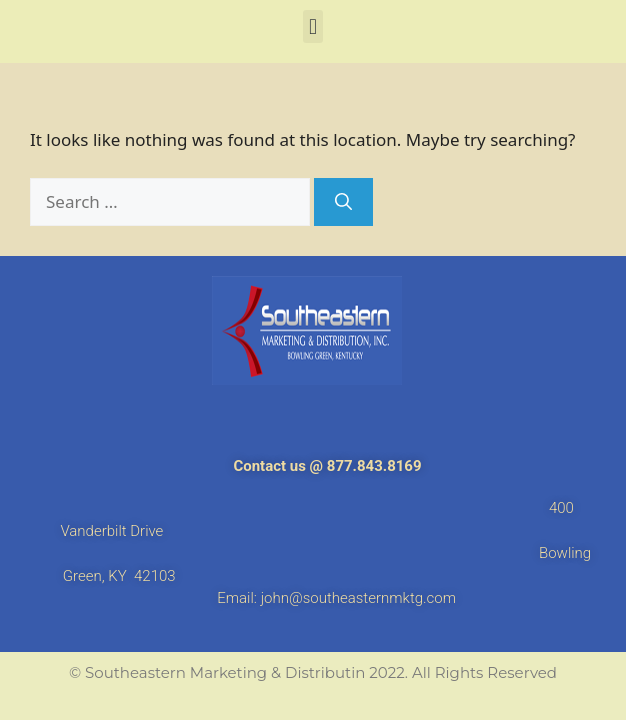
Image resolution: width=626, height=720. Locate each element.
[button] (312, 26)
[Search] (343, 202)
